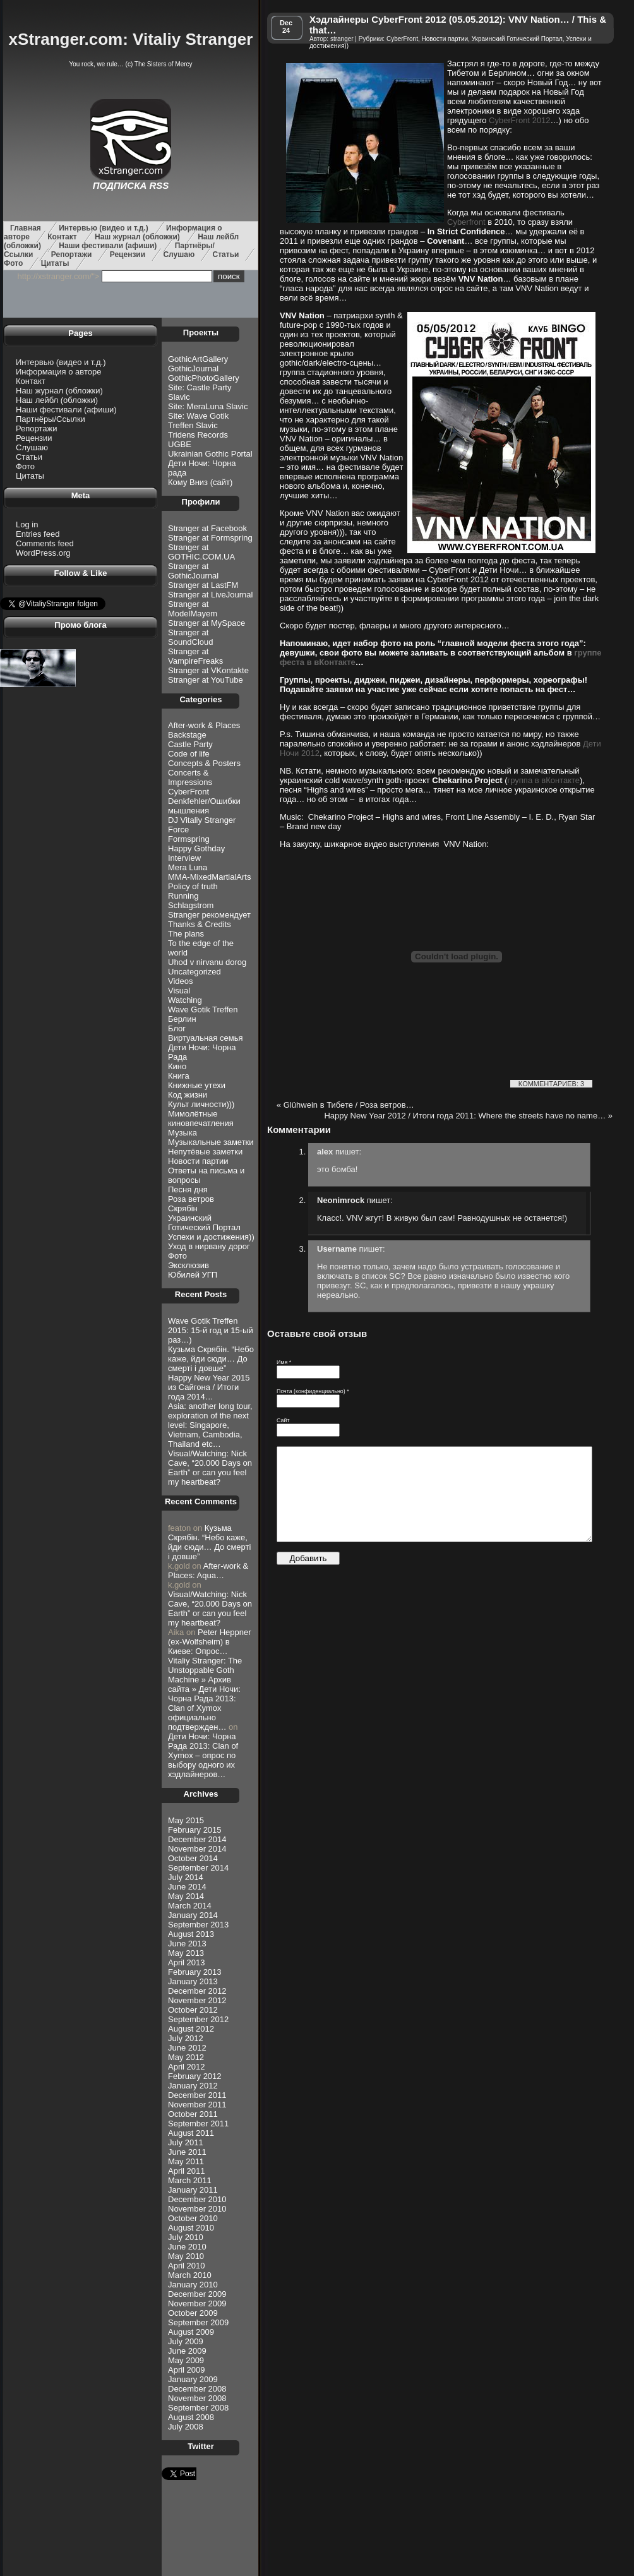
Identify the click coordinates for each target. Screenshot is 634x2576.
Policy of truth (193, 886)
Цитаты (55, 263)
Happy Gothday (196, 848)
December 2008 (197, 2388)
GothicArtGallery (198, 359)
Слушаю (178, 254)
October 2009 (193, 2313)
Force (178, 829)
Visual (179, 990)
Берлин (182, 1019)
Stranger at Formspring (210, 537)
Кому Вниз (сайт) (200, 482)
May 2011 (186, 2161)
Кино (177, 1066)
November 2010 (197, 2209)
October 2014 (193, 1858)
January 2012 (193, 2085)
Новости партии (198, 1161)
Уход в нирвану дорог (209, 1246)
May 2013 (186, 1953)
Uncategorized (194, 971)
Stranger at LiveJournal (210, 594)
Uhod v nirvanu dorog (207, 962)
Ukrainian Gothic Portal (210, 453)
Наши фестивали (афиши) (108, 245)
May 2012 (186, 2057)
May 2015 (186, 1820)
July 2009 (185, 2341)
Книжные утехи (196, 1085)
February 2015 (195, 1830)
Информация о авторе (58, 371)
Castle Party (190, 744)
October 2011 (193, 2114)
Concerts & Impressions (190, 777)
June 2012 (187, 2047)
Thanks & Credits (199, 924)
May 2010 (186, 2256)
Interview (184, 858)
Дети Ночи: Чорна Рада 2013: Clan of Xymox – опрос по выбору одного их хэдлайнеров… (203, 1755)
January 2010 (193, 2284)
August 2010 (191, 2227)
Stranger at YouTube (205, 680)
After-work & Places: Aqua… (208, 1570)
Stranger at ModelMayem (192, 608)
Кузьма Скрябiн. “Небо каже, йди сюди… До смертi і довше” (211, 1359)
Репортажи (71, 254)
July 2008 (185, 2426)
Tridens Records (198, 435)
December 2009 (197, 2294)
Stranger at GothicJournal (193, 570)
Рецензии (127, 254)
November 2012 (197, 2000)
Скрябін (183, 1208)
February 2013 (195, 1972)
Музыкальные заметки (211, 1142)
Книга (178, 1076)
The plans (186, 933)
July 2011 (185, 2142)
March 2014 (190, 1905)
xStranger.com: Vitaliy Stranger (131, 39)
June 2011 (187, 2152)
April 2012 (186, 2066)
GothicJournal (193, 368)
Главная (25, 228)
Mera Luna (187, 867)
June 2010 (187, 2246)
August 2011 (191, 2133)
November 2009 (197, 2303)
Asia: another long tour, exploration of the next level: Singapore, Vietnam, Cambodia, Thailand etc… (210, 1425)
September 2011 (198, 2123)
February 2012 (195, 2076)
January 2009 (193, 2379)
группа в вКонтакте (544, 780)
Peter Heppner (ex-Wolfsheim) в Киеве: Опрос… (209, 1641)
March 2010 (190, 2275)
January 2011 (193, 2190)
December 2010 (197, 2199)
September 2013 (198, 1924)
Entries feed (37, 534)
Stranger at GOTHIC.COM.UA (201, 551)
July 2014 (185, 1877)
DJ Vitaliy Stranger (202, 820)
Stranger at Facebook (207, 528)
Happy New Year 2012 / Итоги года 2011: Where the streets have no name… (468, 1115)
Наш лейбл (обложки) (57, 400)
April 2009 (186, 2370)
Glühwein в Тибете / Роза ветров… (345, 1105)
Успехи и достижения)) (211, 1237)
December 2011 (197, 2095)
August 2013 (191, 1934)
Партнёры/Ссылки (50, 419)
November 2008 (197, 2398)
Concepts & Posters (204, 763)
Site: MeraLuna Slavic (208, 406)
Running (183, 896)
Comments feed (45, 543)
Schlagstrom (190, 905)
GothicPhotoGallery (203, 378)
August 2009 (191, 2332)
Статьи (226, 254)
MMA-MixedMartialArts (209, 877)
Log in (27, 524)
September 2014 (198, 1867)
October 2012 (193, 2010)
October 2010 (193, 2218)
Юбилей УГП (192, 1274)
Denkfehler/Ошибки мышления (204, 805)
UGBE (179, 444)
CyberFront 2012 (520, 120)
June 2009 (187, 2351)
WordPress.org (43, 553)
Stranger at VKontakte (208, 670)
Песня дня (188, 1189)
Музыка (182, 1132)
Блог (177, 1028)
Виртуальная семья (205, 1038)
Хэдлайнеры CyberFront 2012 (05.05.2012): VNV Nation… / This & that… (457, 24)
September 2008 (198, 2407)
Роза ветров (191, 1199)
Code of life (189, 753)
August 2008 (191, 2417)
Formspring (189, 839)
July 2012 (185, 2038)
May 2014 (186, 1896)
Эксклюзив (188, 1265)
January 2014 (193, 1915)
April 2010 (186, 2265)
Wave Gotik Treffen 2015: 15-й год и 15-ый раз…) (210, 1330)
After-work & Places (204, 725)
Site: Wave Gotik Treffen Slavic (198, 420)
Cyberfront (466, 222)
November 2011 (197, 2104)
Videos (180, 981)
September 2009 (198, 2322)
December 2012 (197, 1991)
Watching (185, 1000)
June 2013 (187, 1943)
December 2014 (197, 1839)
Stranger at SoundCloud (190, 637)
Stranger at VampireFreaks (195, 656)
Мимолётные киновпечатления (201, 1118)
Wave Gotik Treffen (203, 1009)
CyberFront (188, 791)
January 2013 (193, 1981)
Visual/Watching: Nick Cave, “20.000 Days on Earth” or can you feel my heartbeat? (210, 1468)
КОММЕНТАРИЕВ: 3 (551, 1083)
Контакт (61, 236)
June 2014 (187, 1886)
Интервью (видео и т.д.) (103, 228)
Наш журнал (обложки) (137, 236)
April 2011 (186, 2171)
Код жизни (187, 1094)
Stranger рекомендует (209, 915)
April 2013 (186, 1962)
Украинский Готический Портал (204, 1222)
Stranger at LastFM (203, 585)
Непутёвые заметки (205, 1151)
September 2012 (198, 2019)
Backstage (187, 735)
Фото (13, 263)
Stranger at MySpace (206, 623)
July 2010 (185, 2237)
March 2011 (190, 2180)
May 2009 (186, 2360)
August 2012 (191, 2029)
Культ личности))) (201, 1104)
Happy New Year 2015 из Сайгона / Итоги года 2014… (208, 1387)
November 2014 (197, 1849)
